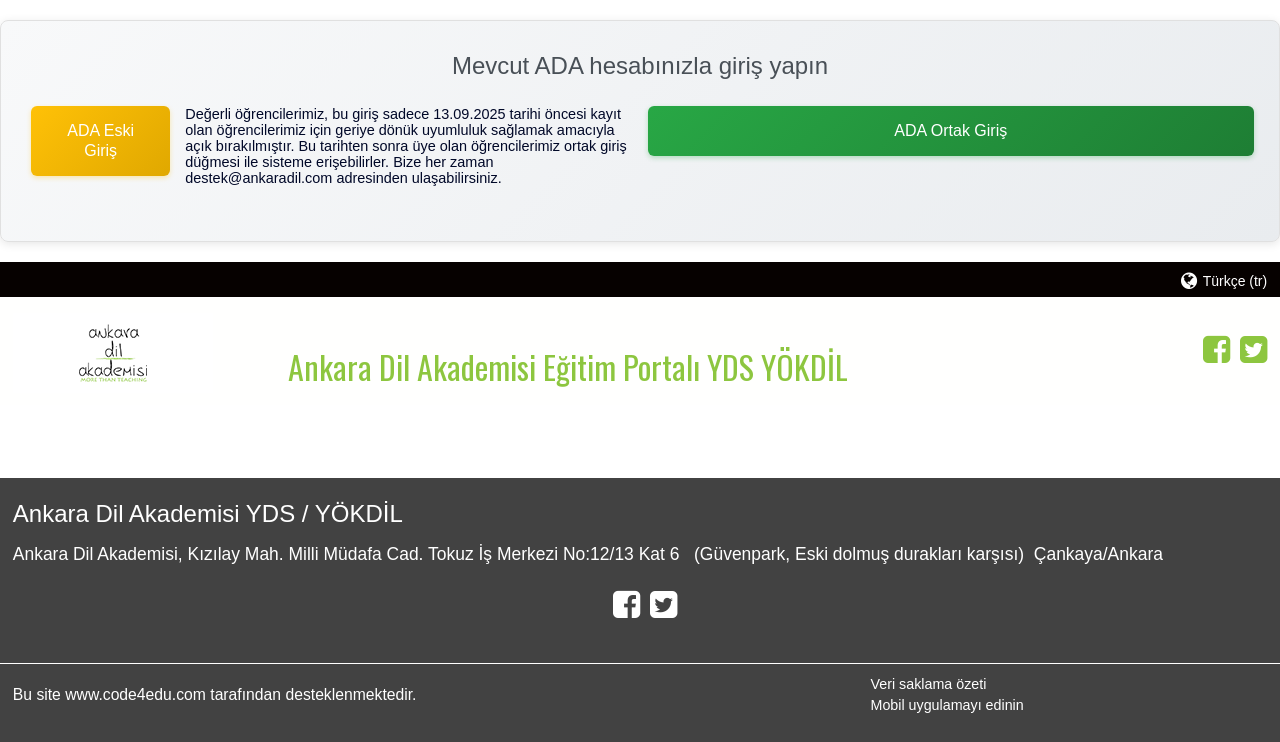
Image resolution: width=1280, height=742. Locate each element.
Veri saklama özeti (928, 684)
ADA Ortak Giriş (950, 130)
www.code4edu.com (137, 694)
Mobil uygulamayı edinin (946, 705)
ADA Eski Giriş (100, 140)
